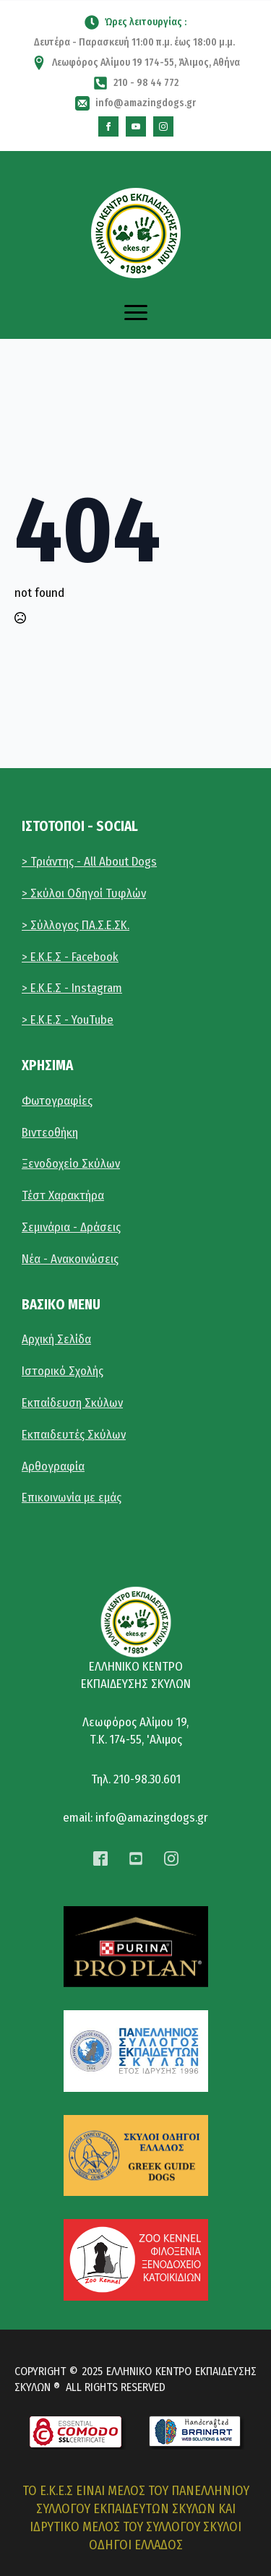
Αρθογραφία (53, 1466)
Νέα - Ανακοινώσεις (70, 1259)
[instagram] (163, 126)
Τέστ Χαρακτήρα (63, 1195)
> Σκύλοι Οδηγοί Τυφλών (84, 893)
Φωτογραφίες (57, 1100)
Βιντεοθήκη (50, 1132)
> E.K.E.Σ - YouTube (67, 1020)
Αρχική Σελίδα (56, 1339)
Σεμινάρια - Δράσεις (71, 1227)
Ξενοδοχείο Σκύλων (71, 1163)
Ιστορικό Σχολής (62, 1371)
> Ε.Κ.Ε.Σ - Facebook (70, 957)
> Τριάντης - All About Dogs (89, 861)
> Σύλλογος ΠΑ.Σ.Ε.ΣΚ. (75, 925)
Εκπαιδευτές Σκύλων (74, 1434)
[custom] (108, 126)
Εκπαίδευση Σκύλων (72, 1402)
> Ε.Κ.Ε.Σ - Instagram (72, 988)
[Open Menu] (135, 312)
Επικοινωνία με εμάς (71, 1497)
